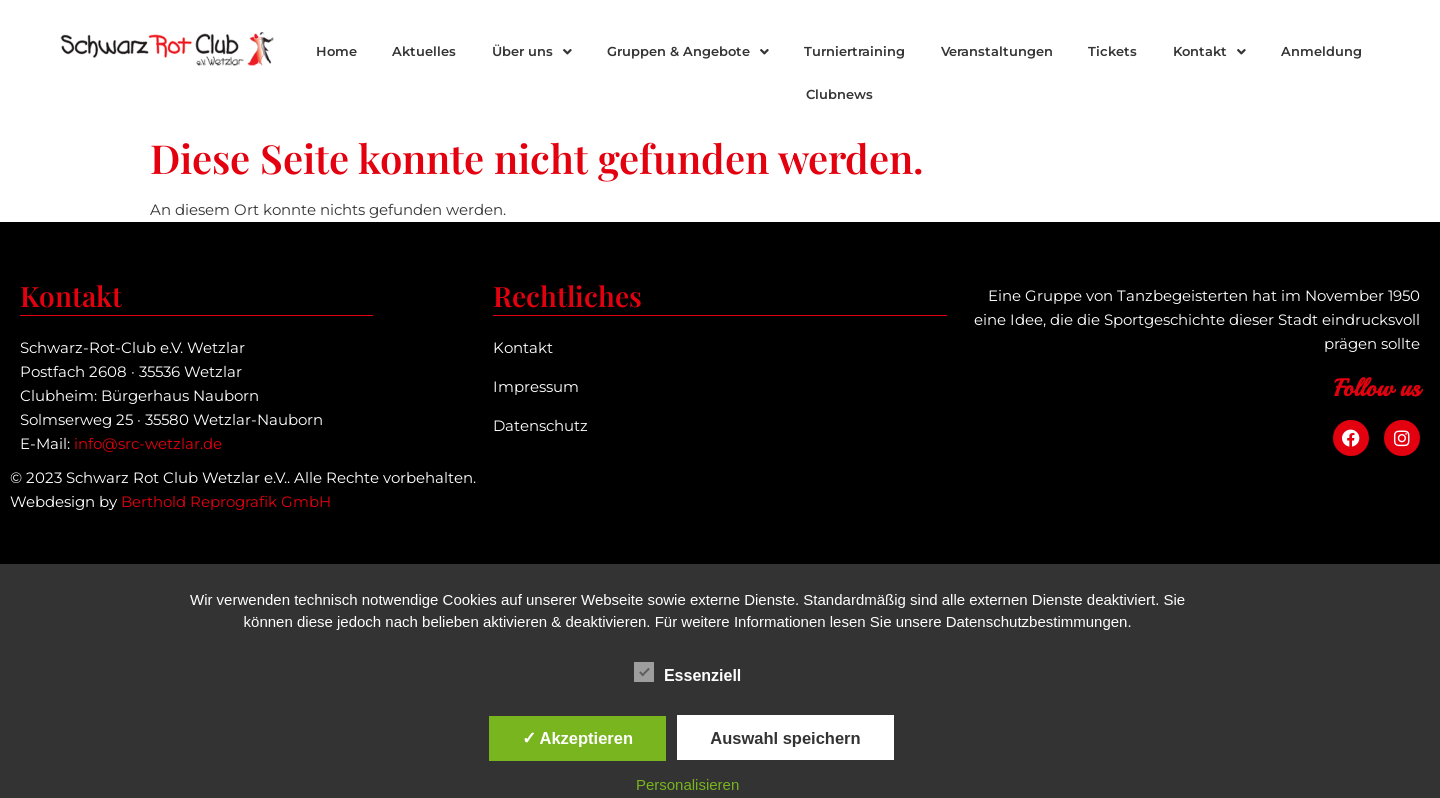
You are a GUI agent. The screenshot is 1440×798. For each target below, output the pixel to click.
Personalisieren (687, 784)
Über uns (532, 51)
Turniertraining (854, 51)
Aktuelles (424, 51)
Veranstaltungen (997, 51)
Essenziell (687, 672)
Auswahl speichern (785, 738)
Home (336, 51)
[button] (531, 51)
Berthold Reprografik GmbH (226, 501)
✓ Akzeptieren (578, 738)
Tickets (1112, 51)
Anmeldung (1321, 51)
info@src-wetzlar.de (148, 443)
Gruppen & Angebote (688, 51)
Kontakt (1209, 51)
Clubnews (839, 94)
